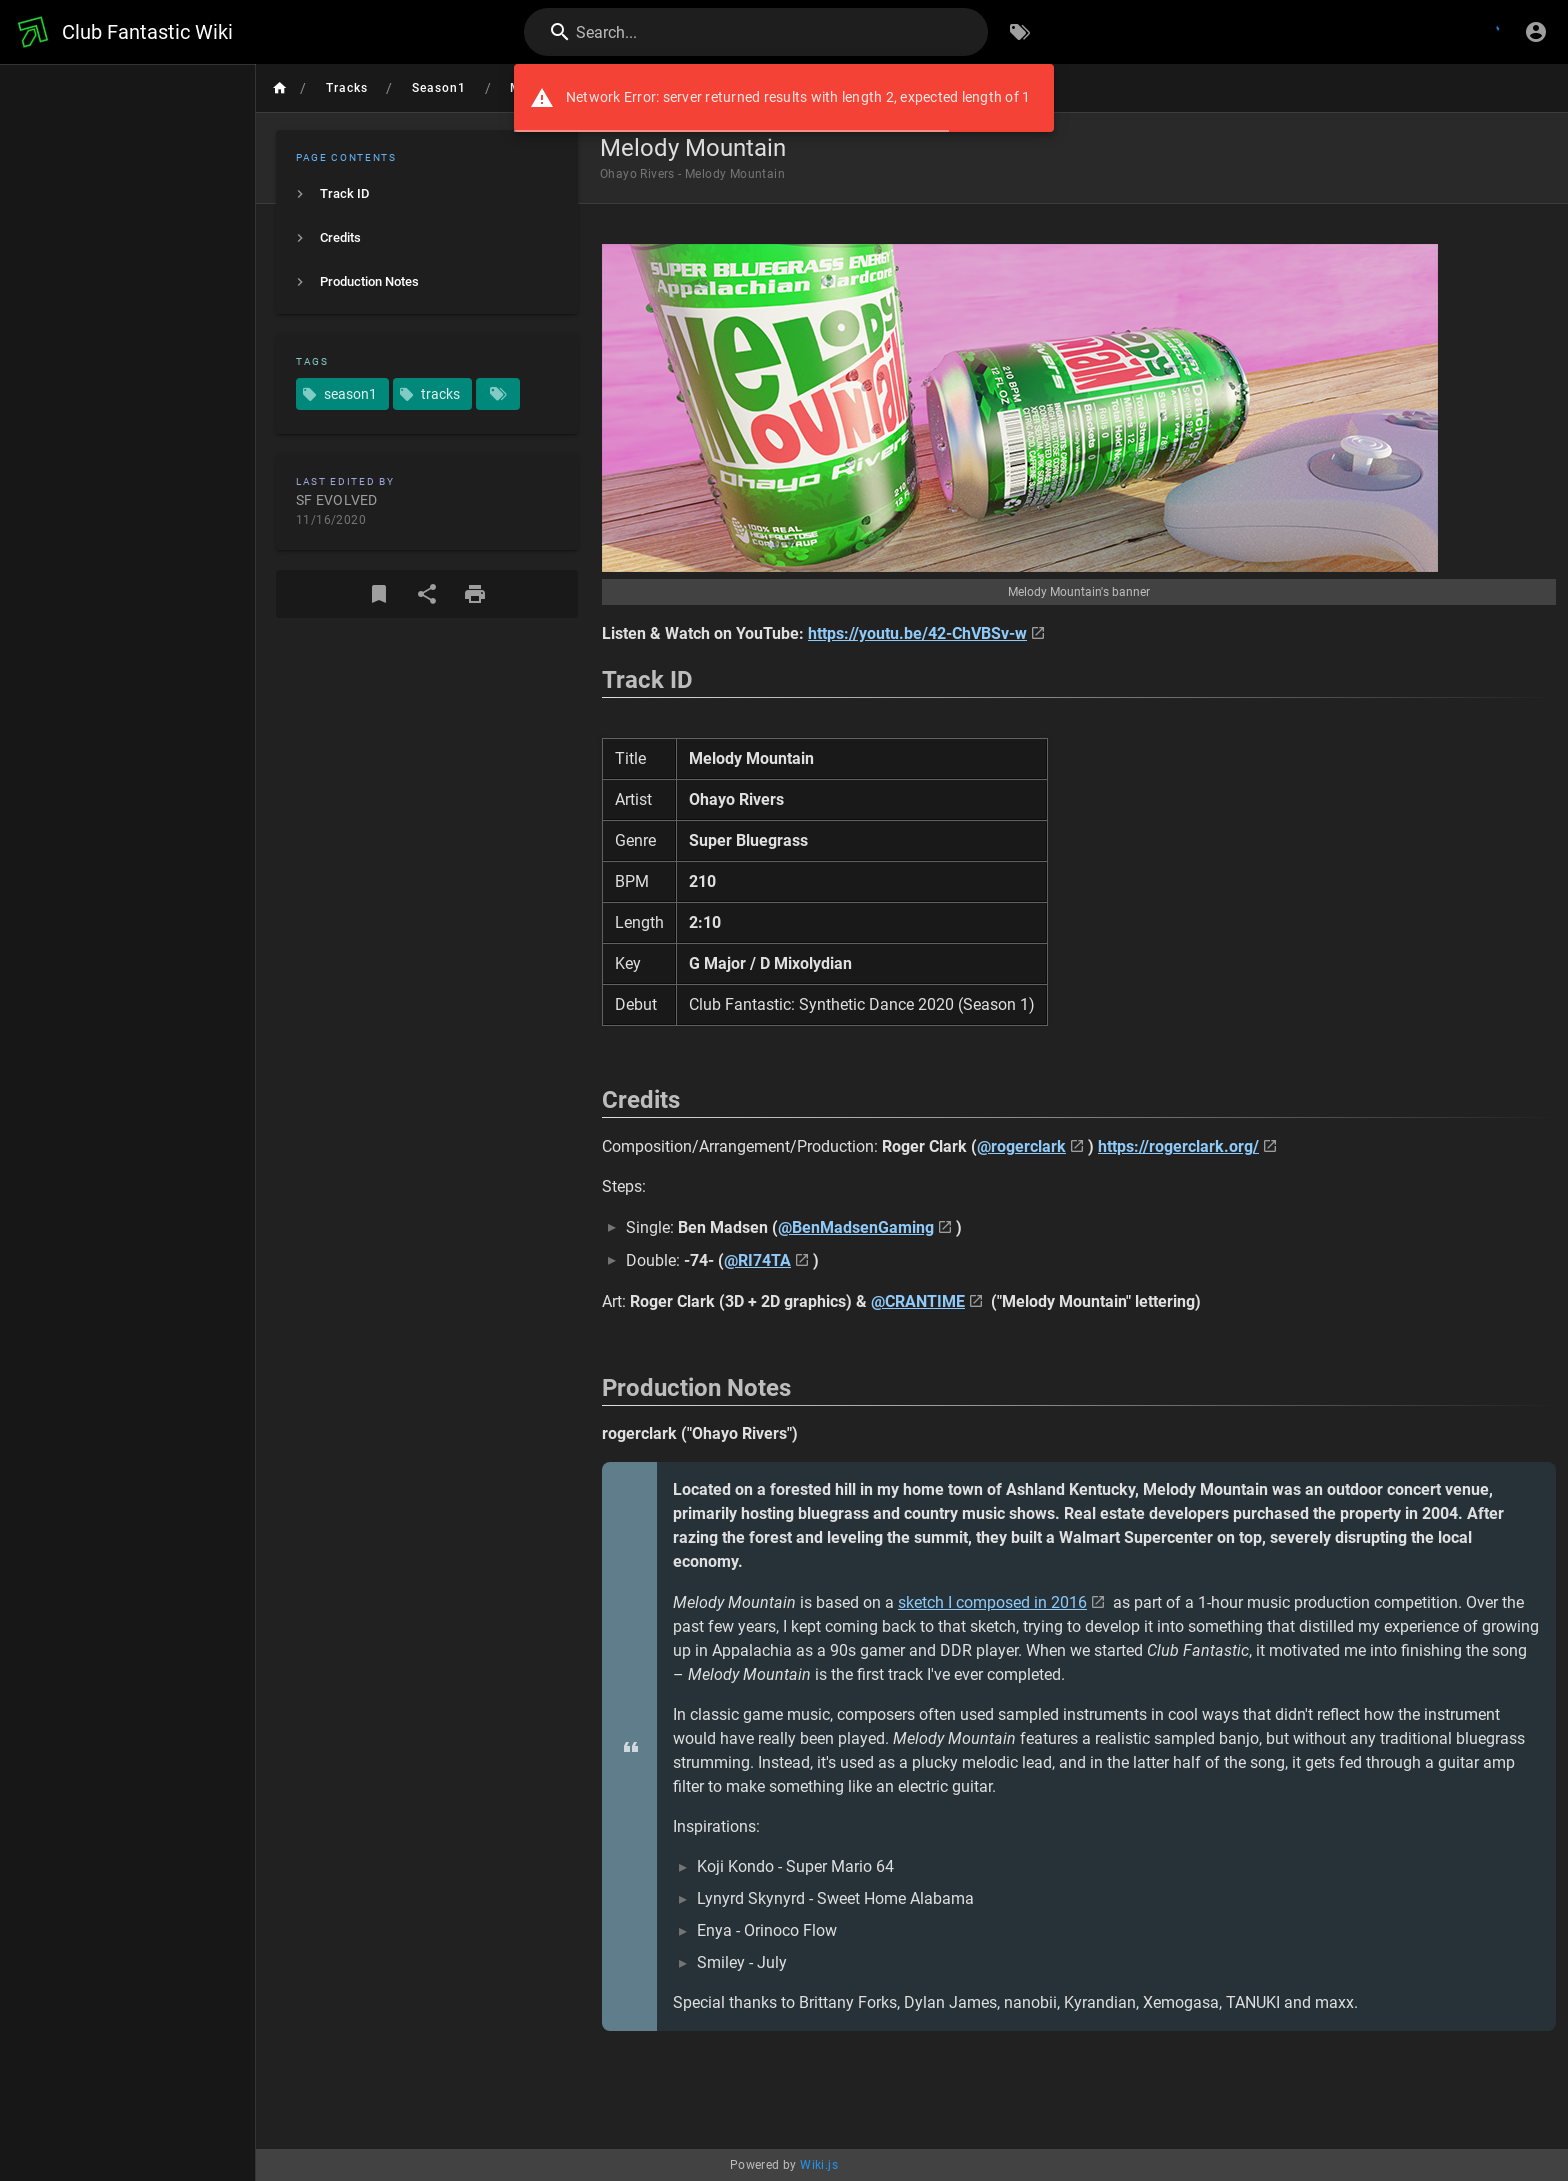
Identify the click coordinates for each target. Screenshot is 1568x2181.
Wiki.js (819, 2165)
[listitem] (427, 194)
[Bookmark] (379, 594)
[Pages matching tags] (498, 394)
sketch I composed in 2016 (992, 1602)
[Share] (427, 594)
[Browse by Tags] (1020, 32)
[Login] (1536, 32)
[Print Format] (475, 594)
